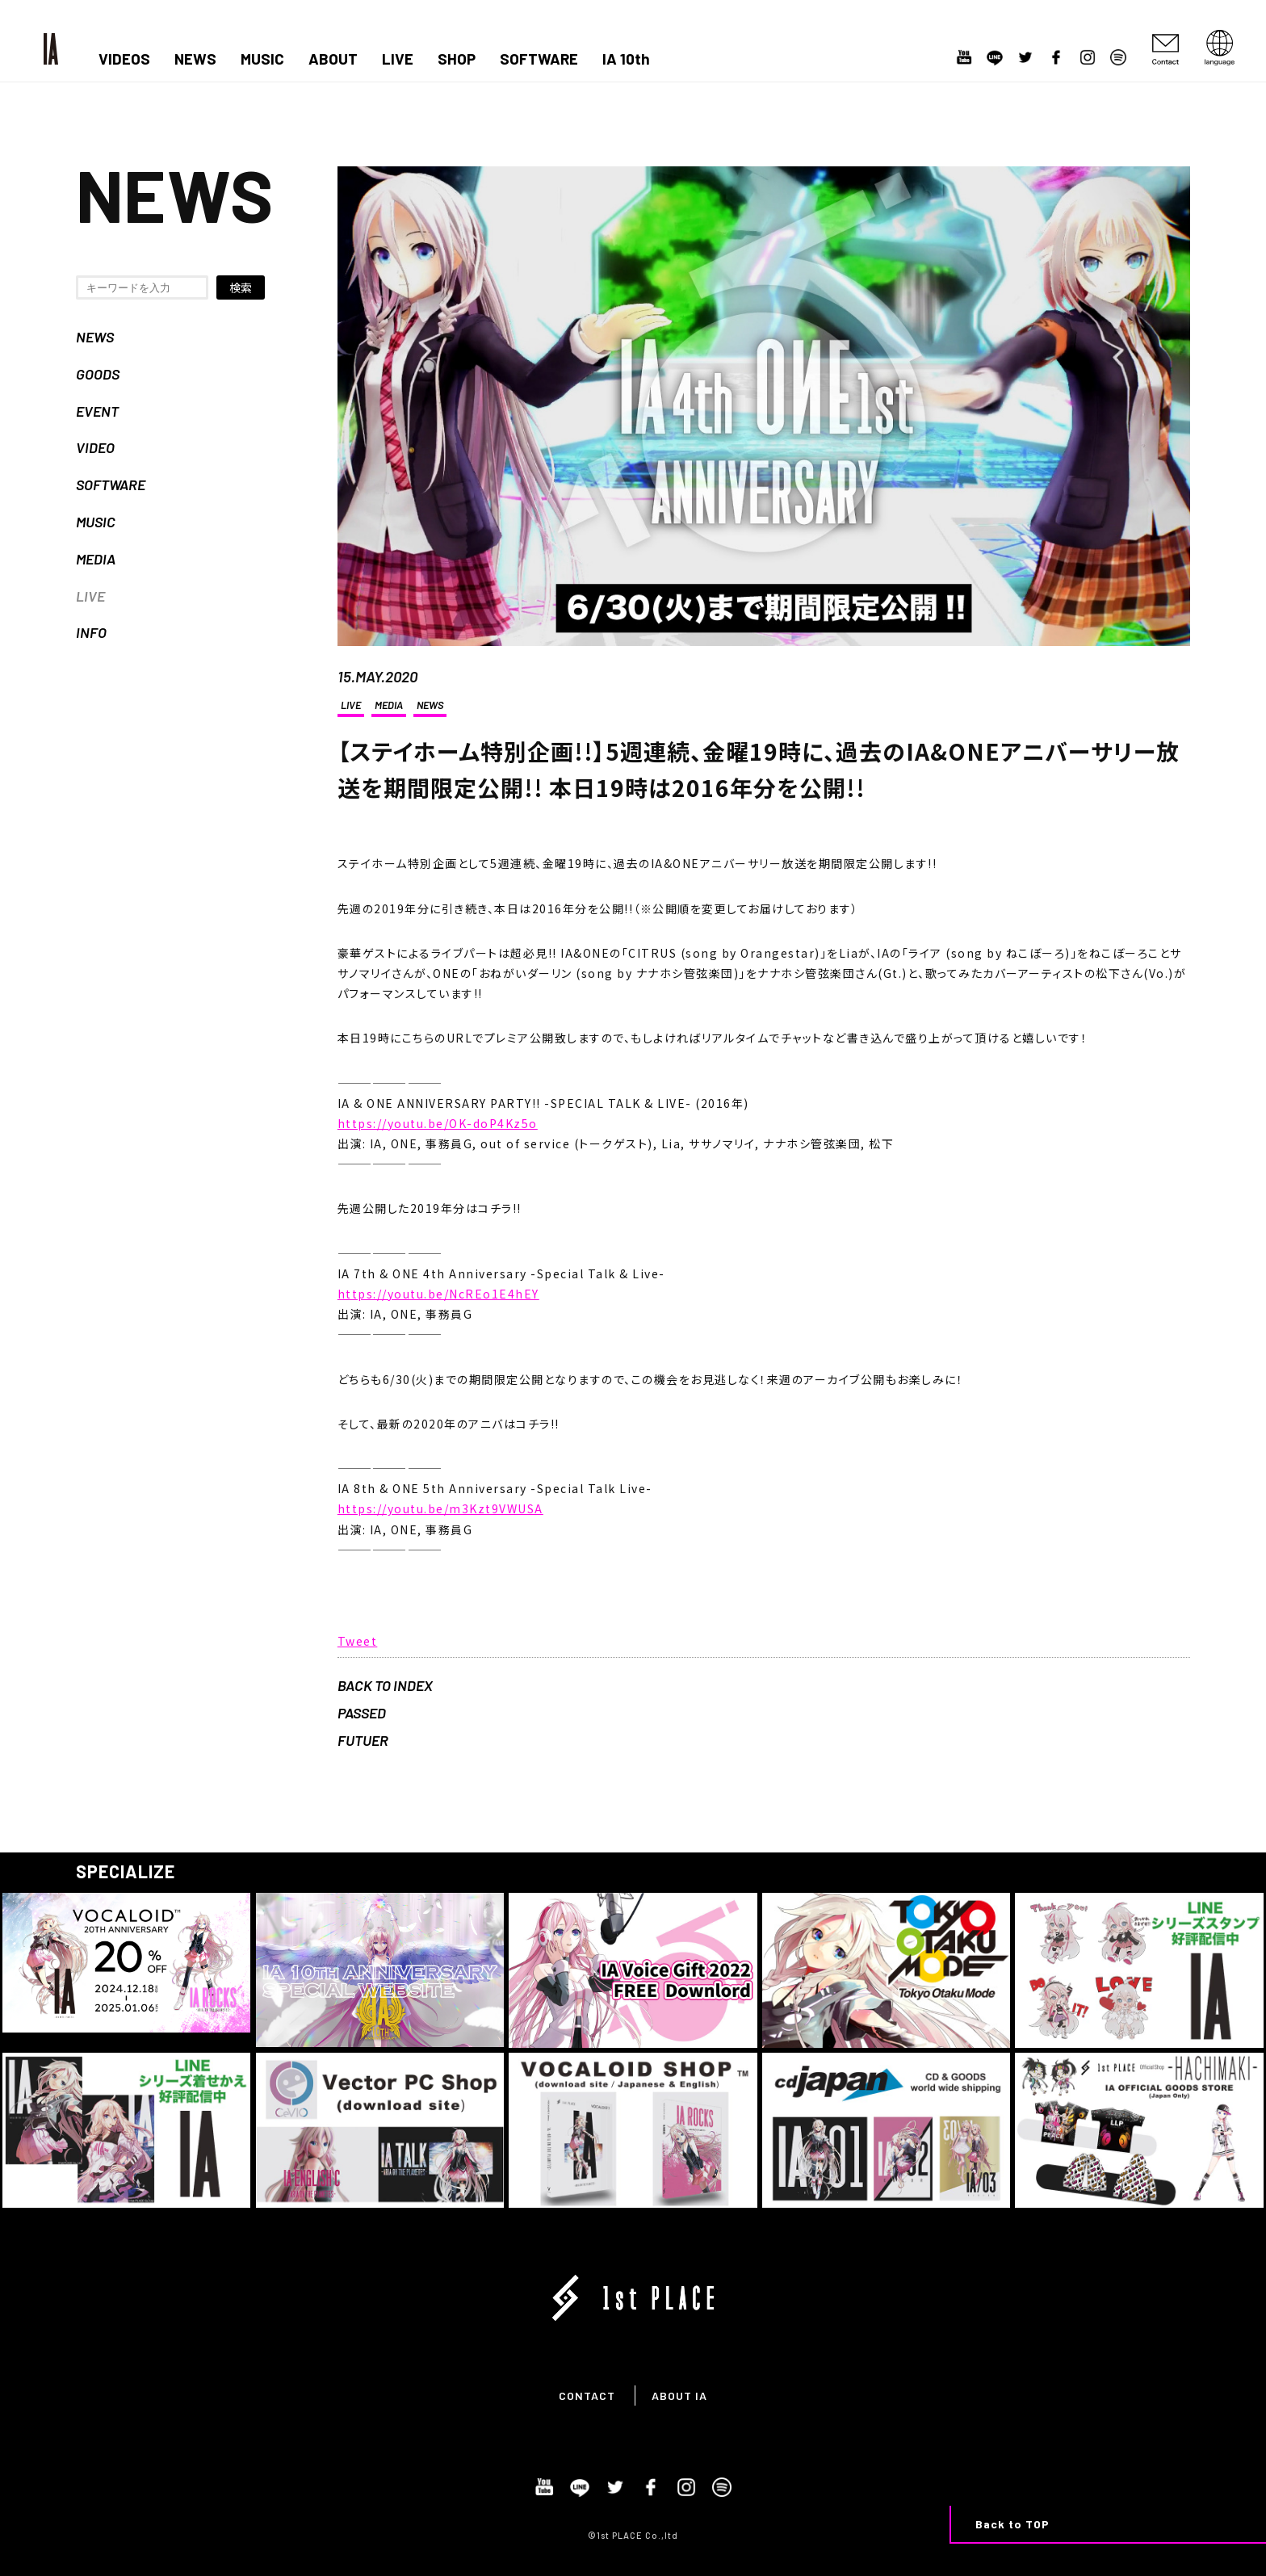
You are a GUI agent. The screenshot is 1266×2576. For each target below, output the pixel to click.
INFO (91, 632)
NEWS (195, 58)
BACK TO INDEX (385, 1685)
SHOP (457, 58)
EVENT (97, 411)
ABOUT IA (679, 2395)
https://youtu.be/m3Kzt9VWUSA (440, 1508)
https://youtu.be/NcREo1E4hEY (438, 1294)
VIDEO (95, 447)
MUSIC (262, 58)
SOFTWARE (539, 58)
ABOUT (333, 58)
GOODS (97, 374)
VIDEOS (124, 58)
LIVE (397, 58)
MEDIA (95, 559)
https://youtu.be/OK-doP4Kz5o (437, 1123)
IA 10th (626, 58)
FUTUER (362, 1740)
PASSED (361, 1713)
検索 (240, 287)
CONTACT (587, 2395)
